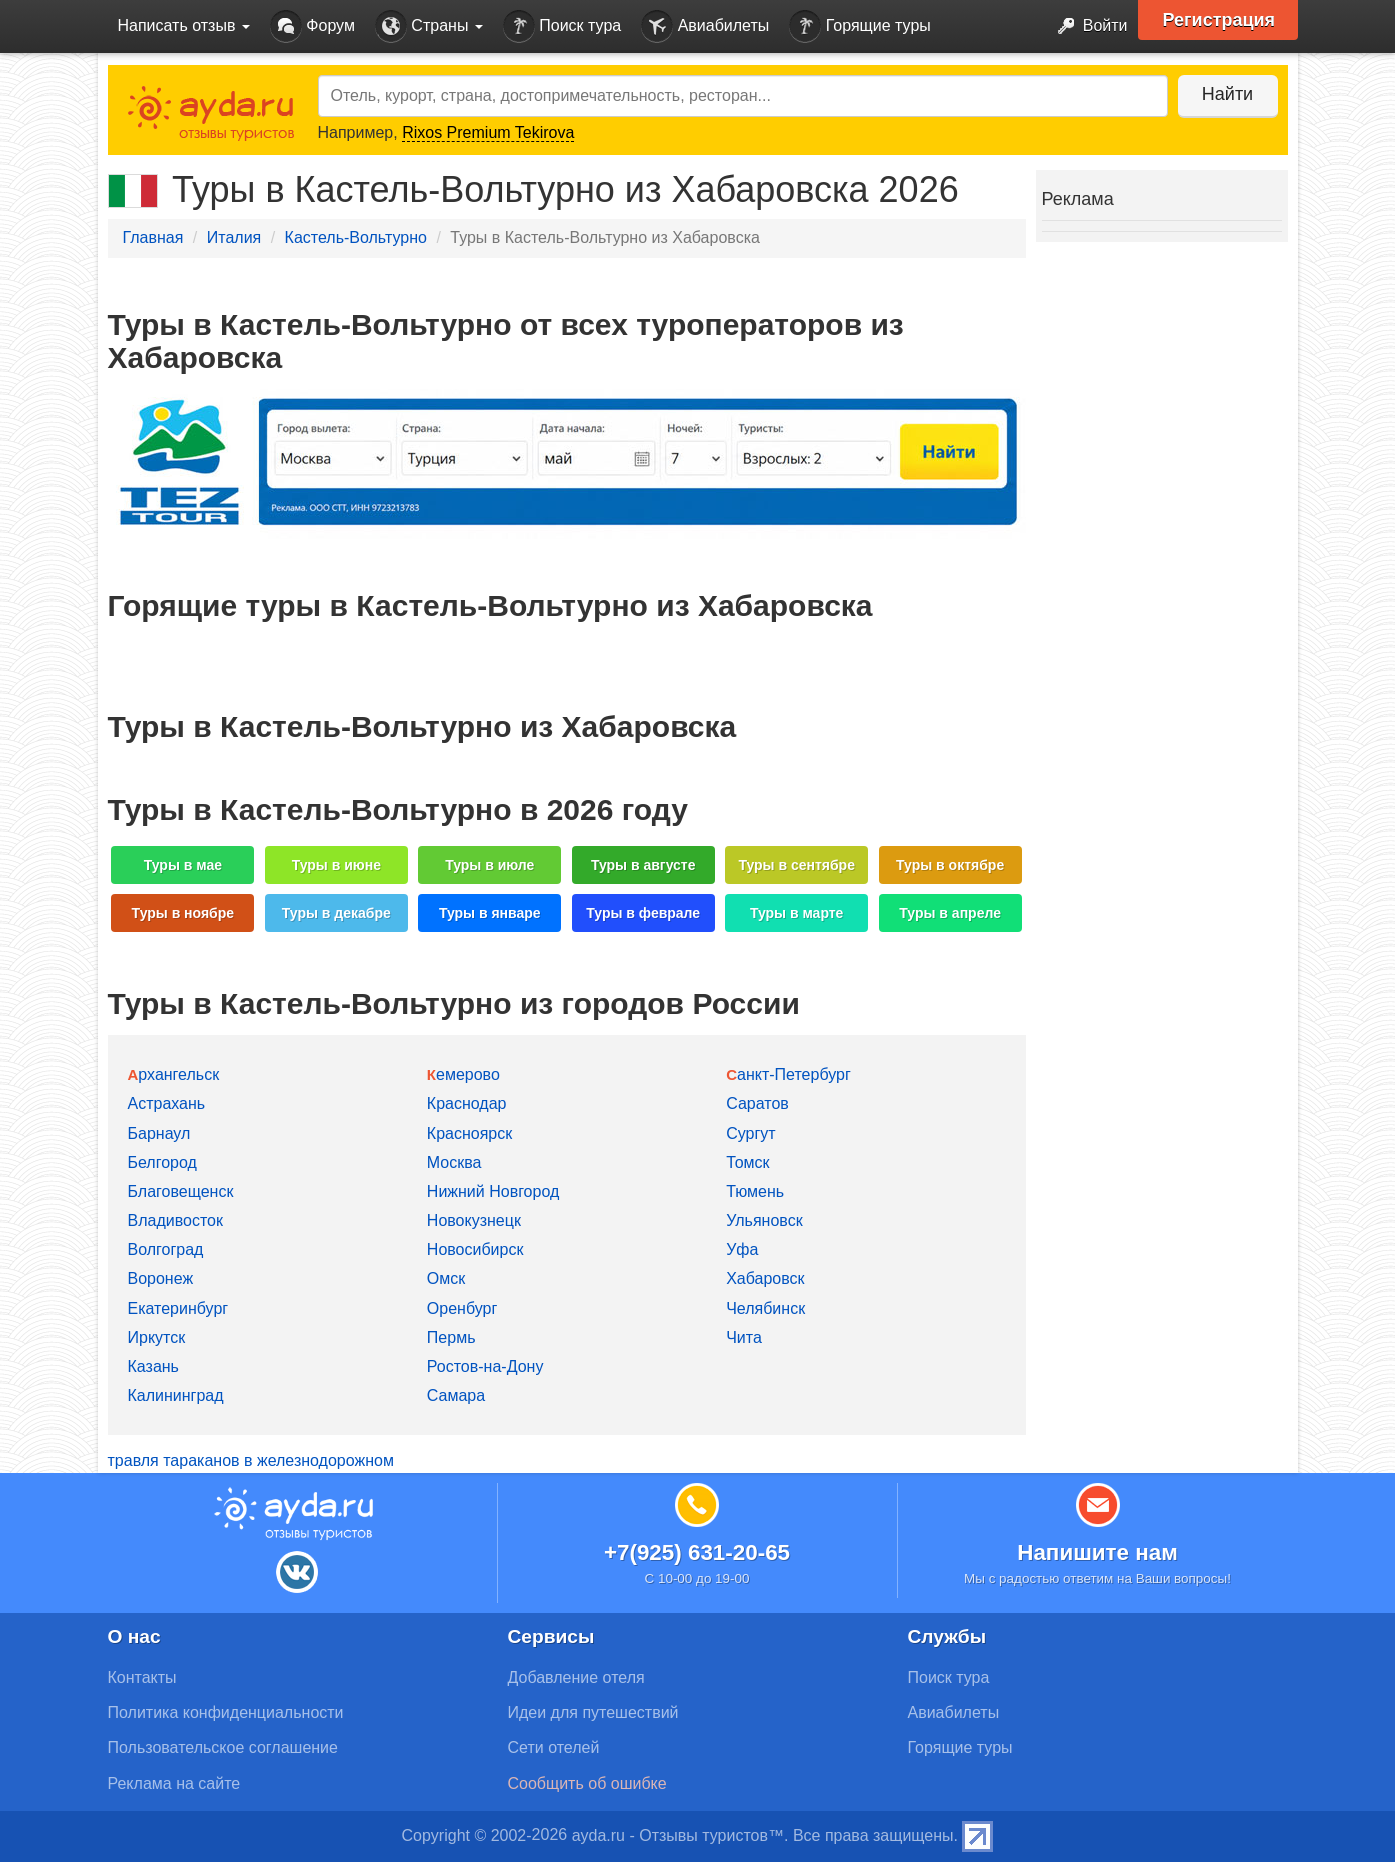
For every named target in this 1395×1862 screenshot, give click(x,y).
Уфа (742, 1249)
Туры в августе (643, 865)
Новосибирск (475, 1249)
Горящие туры (860, 26)
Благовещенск (181, 1191)
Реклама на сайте (174, 1783)
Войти (1086, 26)
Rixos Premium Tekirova (488, 132)
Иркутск (157, 1337)
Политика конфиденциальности (226, 1712)
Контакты (142, 1677)
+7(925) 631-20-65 (697, 1552)
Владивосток (175, 1220)
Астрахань (167, 1103)
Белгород (162, 1162)
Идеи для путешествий (593, 1712)
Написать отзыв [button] (184, 25)
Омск (446, 1278)
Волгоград (166, 1249)
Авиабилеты (705, 26)
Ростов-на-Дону (485, 1366)
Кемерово (463, 1074)
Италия (234, 237)
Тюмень (755, 1191)
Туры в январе (490, 913)
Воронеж (161, 1278)
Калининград (176, 1395)
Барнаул (159, 1133)
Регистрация (1219, 20)
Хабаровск (765, 1278)
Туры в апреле (950, 913)
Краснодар (467, 1103)
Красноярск (469, 1133)
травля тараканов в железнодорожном (251, 1460)
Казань (153, 1366)
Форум (312, 26)
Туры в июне (336, 865)
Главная (153, 237)
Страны (429, 26)
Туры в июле (489, 865)
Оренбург (462, 1308)
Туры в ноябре (183, 913)
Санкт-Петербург (788, 1074)
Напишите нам (1097, 1552)
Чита (744, 1337)
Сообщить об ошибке (587, 1783)
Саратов (757, 1103)
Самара (456, 1395)
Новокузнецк (474, 1220)
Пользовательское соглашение (223, 1747)
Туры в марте (796, 913)
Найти (1227, 94)
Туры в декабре (336, 913)
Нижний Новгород (493, 1191)
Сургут (750, 1133)
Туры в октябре (950, 865)
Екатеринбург (178, 1308)
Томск (747, 1162)
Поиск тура (562, 26)
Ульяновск (764, 1220)
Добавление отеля (576, 1677)
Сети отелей (554, 1747)
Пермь (451, 1337)
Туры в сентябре (796, 865)
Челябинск (765, 1308)
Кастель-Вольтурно (356, 237)
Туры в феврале (643, 913)
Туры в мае (183, 865)
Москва (454, 1162)
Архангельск (174, 1074)
